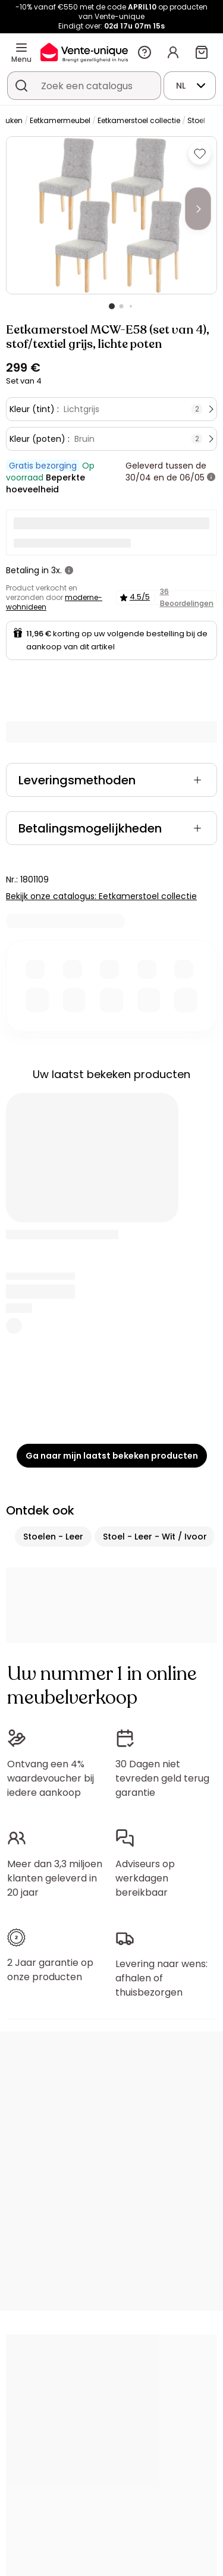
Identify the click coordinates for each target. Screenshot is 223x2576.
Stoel (196, 120)
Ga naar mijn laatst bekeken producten (112, 1456)
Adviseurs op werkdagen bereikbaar (145, 1878)
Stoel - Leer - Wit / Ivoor (155, 1537)
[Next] (198, 208)
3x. (56, 570)
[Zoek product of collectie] (21, 85)
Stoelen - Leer (53, 1537)
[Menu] (21, 47)
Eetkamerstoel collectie (139, 120)
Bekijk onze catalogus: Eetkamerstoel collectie (101, 896)
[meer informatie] (211, 477)
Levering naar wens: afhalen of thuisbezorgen (161, 1978)
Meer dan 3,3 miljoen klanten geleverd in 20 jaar (54, 1878)
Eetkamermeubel (60, 120)
